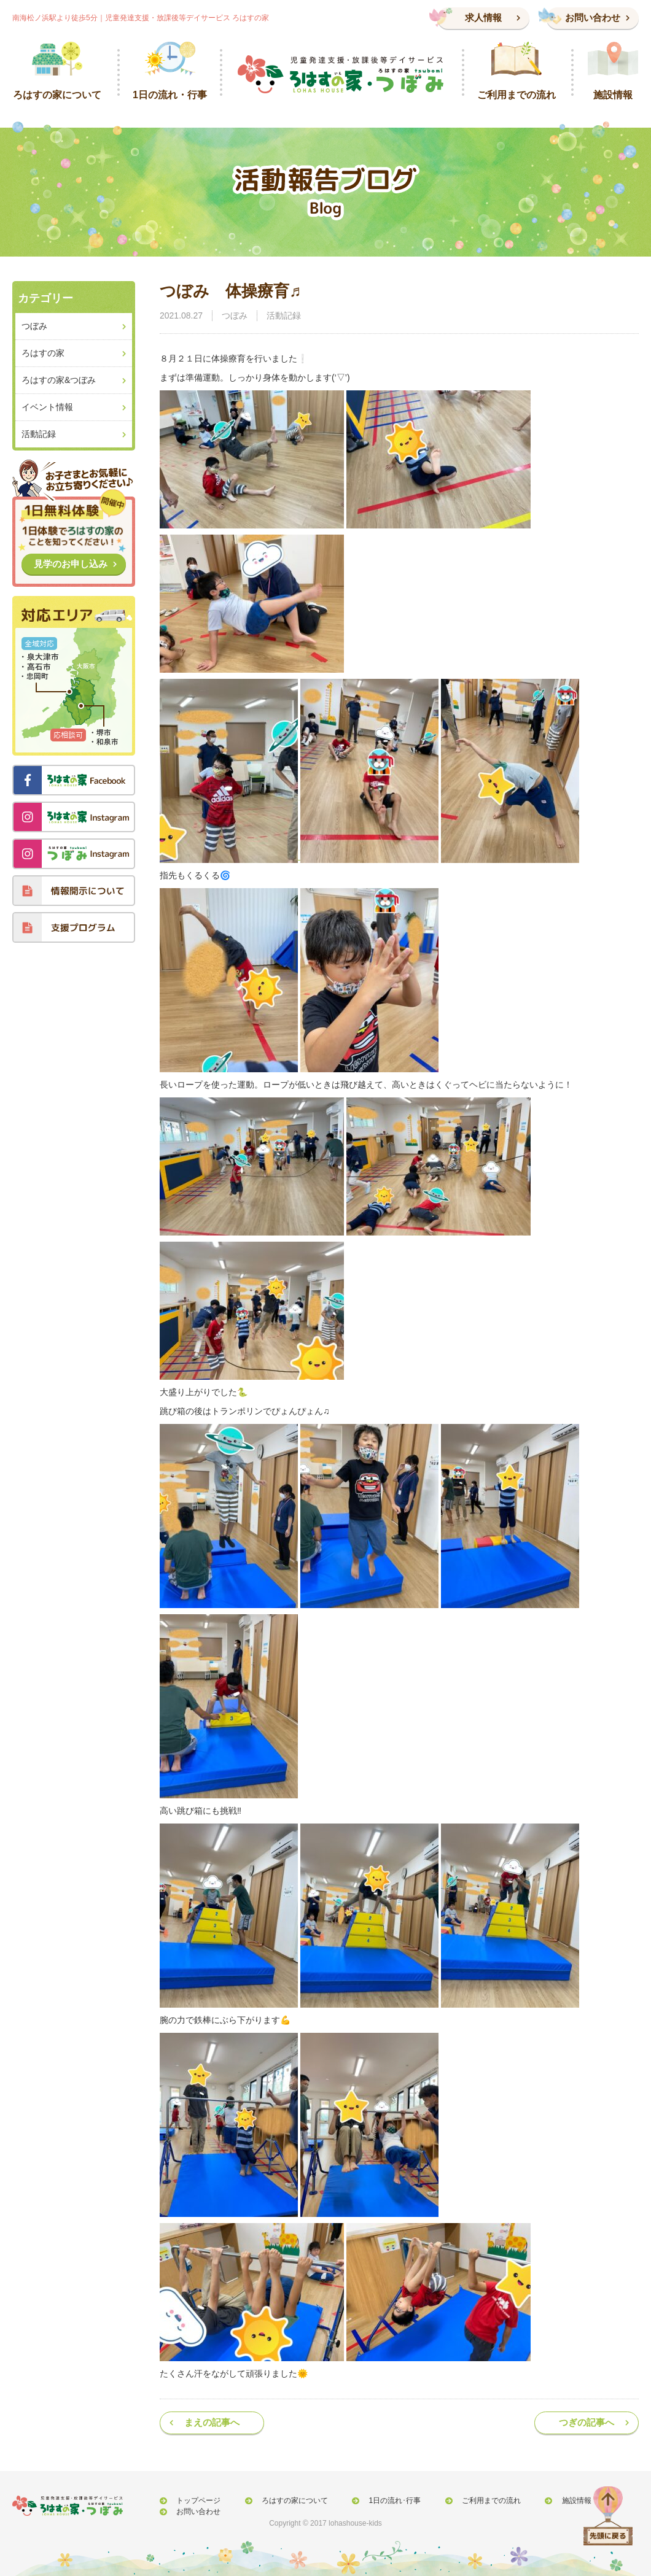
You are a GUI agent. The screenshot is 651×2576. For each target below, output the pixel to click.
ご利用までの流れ (465, 2501)
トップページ (194, 2501)
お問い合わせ (592, 17)
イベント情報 (47, 407)
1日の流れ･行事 (376, 2501)
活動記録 (284, 315)
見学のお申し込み (70, 564)
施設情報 (543, 2501)
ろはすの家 (42, 353)
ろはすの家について (283, 2501)
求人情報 (483, 17)
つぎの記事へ (586, 2422)
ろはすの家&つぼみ (58, 380)
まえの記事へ (212, 2422)
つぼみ (235, 315)
